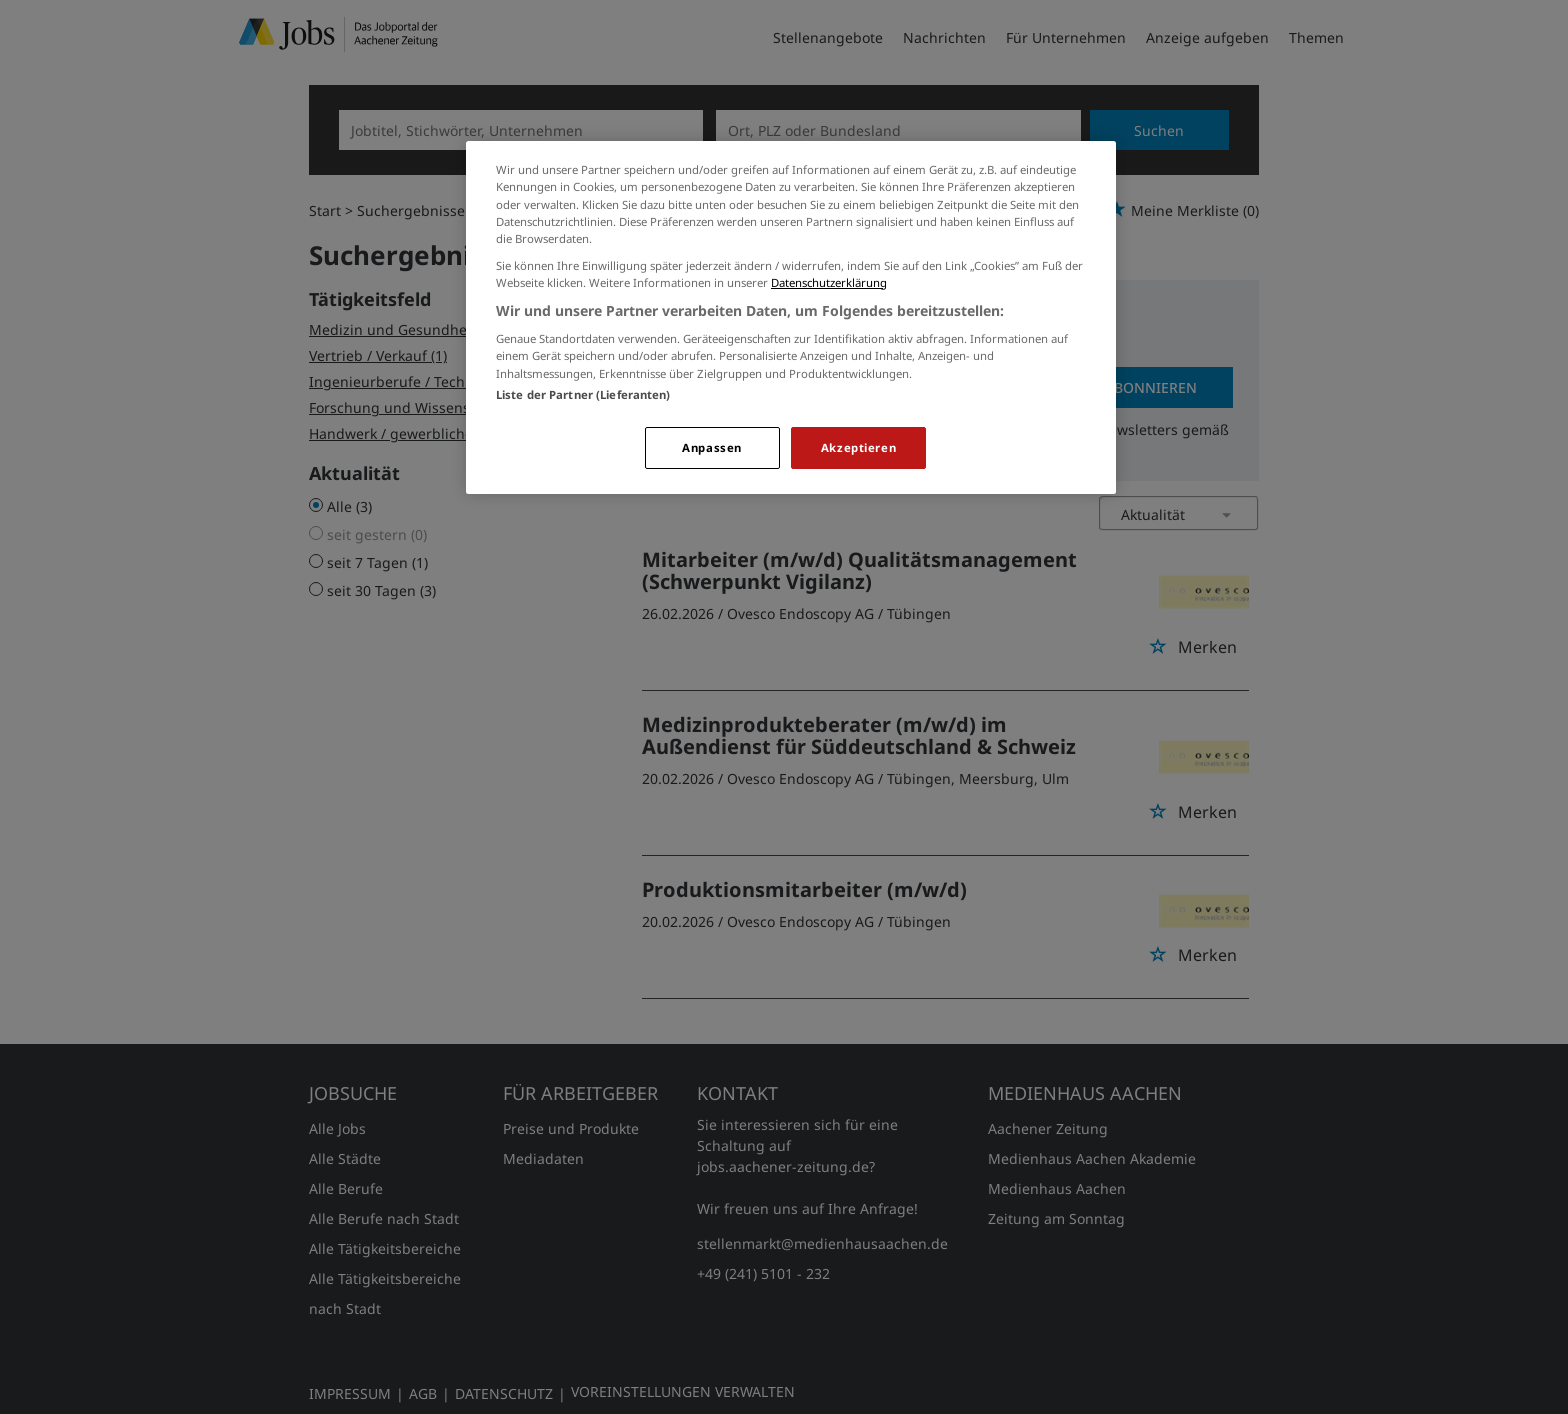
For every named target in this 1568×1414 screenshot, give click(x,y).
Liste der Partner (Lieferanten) (583, 394)
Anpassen (712, 447)
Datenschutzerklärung (829, 282)
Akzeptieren (858, 447)
